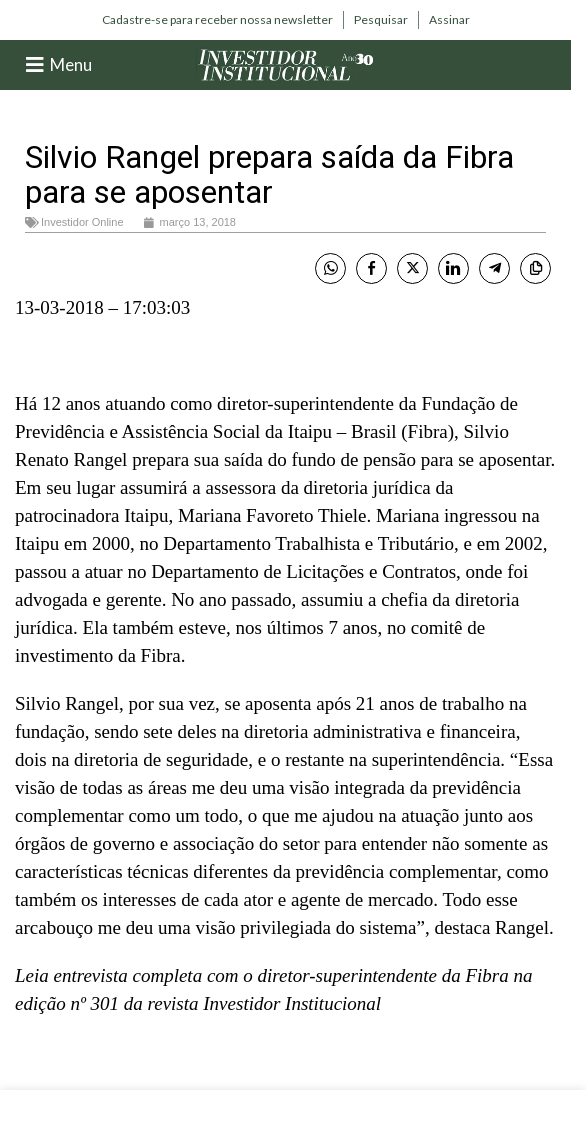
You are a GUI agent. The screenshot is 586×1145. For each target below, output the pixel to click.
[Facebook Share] (371, 268)
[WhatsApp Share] (330, 268)
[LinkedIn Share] (453, 268)
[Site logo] (286, 63)
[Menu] (35, 65)
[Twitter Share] (412, 268)
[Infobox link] (217, 20)
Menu (71, 64)
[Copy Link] (535, 268)
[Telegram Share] (494, 268)
